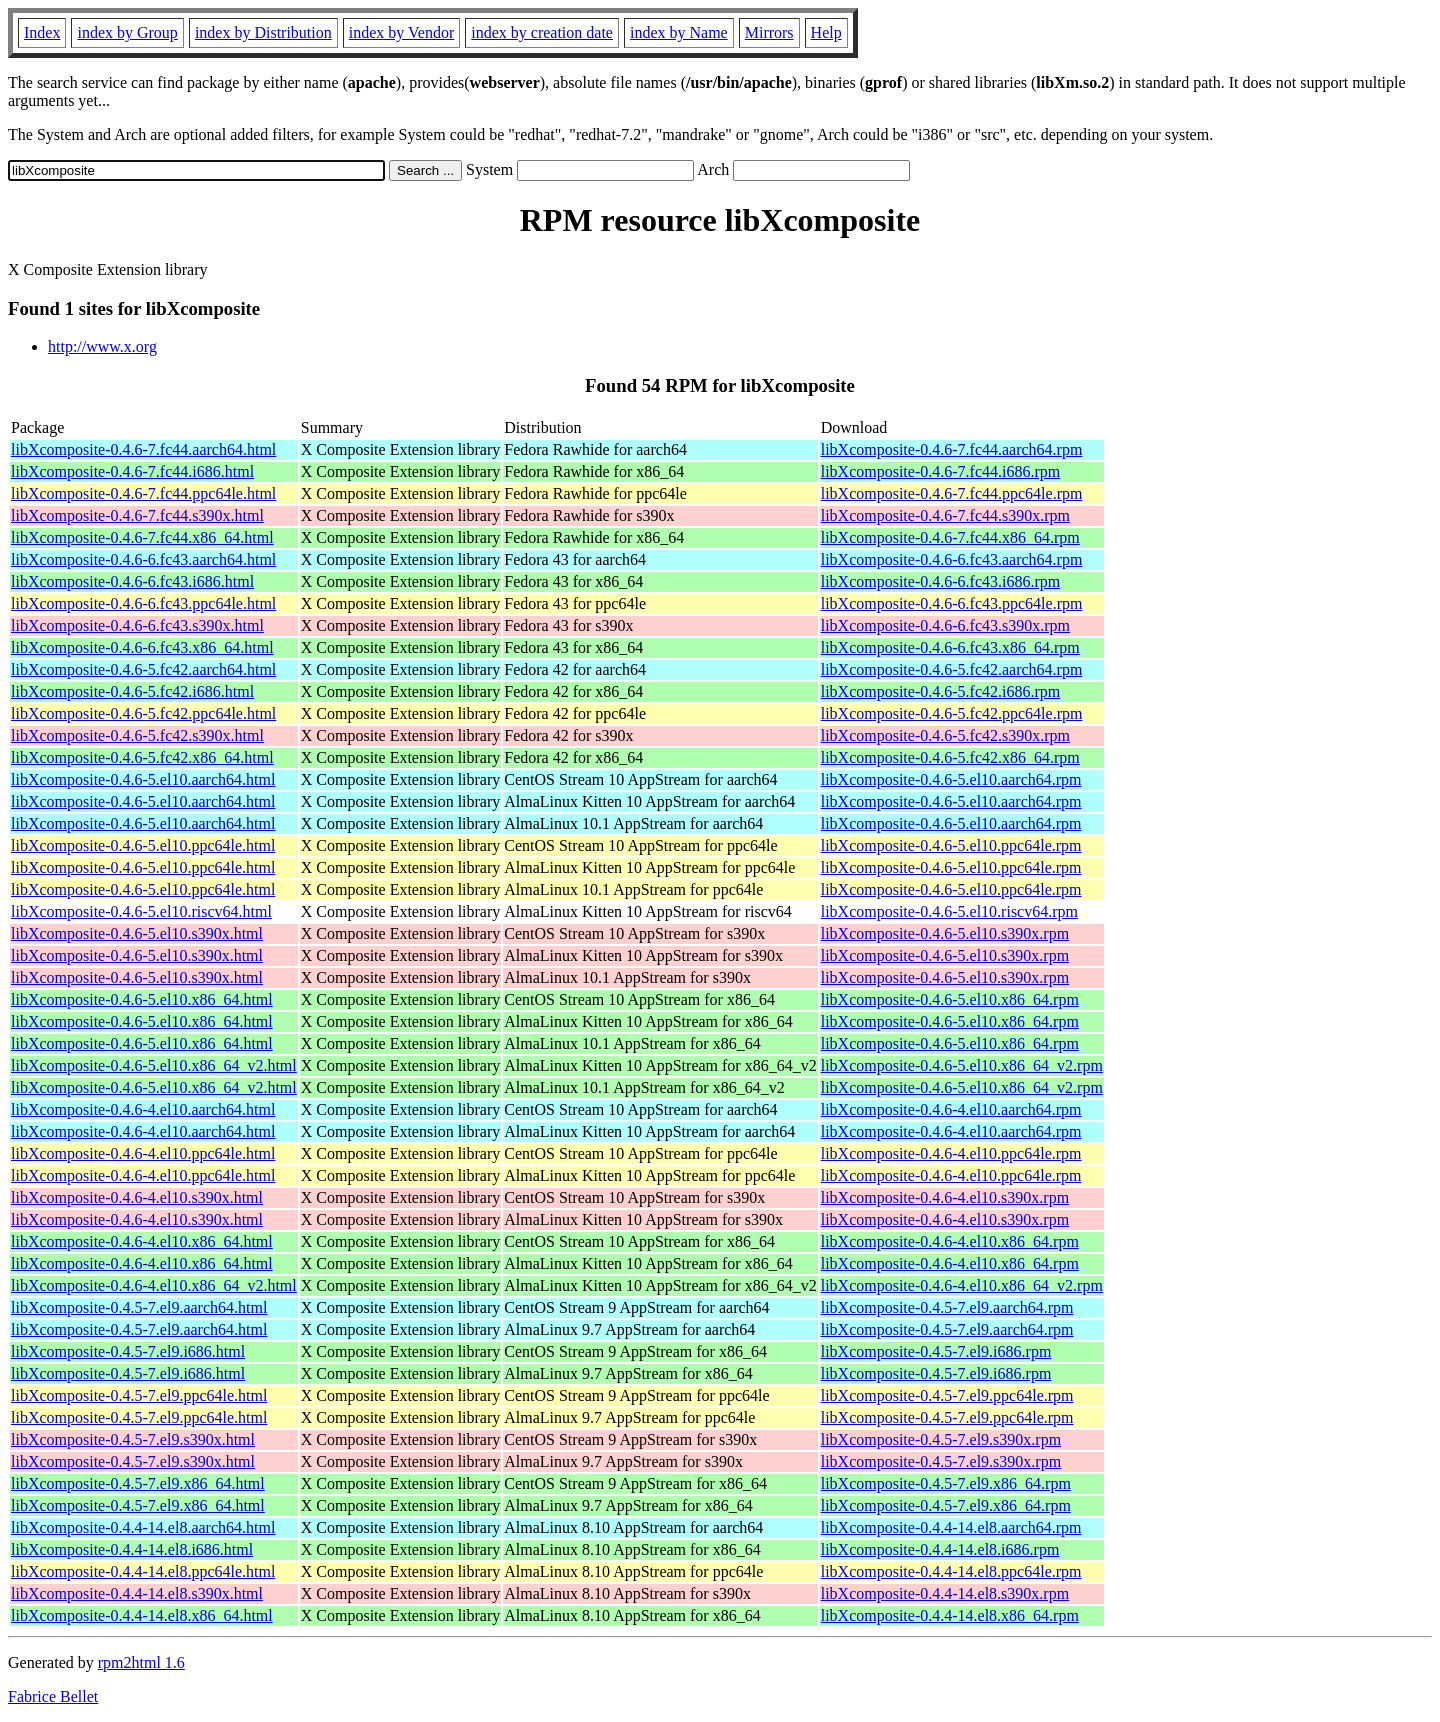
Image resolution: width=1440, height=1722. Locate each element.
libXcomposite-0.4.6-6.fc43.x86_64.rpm (950, 647)
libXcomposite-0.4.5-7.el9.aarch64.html (139, 1307)
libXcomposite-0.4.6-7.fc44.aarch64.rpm (952, 449)
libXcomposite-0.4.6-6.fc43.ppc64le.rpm (952, 603)
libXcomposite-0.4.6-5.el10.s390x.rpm (945, 933)
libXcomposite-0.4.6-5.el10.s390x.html (137, 933)
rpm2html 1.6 (141, 1662)
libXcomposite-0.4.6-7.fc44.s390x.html (137, 515)
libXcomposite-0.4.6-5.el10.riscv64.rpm (949, 911)
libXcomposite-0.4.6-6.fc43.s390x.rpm (945, 625)
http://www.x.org (102, 346)
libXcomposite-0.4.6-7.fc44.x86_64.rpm (950, 537)
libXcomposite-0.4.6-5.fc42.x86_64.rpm (950, 757)
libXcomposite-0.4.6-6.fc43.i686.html (132, 581)
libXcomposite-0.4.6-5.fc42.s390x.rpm (945, 735)
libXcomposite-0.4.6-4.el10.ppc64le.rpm (951, 1153)
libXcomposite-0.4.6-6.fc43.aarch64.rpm (952, 559)
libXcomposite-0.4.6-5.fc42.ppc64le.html (143, 713)
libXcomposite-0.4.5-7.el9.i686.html (128, 1351)
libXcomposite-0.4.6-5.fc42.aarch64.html (143, 669)
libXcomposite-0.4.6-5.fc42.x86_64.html (142, 757)
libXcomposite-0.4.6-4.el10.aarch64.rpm (951, 1109)
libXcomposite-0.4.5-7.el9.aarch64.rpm (947, 1307)
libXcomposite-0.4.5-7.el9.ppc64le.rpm (947, 1395)
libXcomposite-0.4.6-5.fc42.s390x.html (137, 735)
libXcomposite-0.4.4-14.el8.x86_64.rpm (950, 1615)
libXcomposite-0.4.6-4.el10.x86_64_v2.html (154, 1285)
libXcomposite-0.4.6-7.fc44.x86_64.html (142, 537)
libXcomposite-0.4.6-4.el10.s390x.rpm (945, 1197)
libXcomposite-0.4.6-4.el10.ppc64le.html (143, 1153)
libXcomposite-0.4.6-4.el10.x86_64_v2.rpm (962, 1285)
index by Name (679, 32)
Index (42, 32)
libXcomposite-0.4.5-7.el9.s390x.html (133, 1439)
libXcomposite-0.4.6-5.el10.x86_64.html (142, 999)
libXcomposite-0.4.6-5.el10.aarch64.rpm (951, 779)
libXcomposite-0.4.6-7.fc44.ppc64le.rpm (952, 493)
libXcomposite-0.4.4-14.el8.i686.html (132, 1549)
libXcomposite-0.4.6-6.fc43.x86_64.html (142, 647)
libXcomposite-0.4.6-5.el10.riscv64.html (141, 911)
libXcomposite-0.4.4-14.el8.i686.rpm (940, 1549)
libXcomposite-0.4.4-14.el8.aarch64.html (143, 1527)
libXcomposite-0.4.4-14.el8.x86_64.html (142, 1615)
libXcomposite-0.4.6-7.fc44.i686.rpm (941, 471)
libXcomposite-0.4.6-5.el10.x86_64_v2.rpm (962, 1065)
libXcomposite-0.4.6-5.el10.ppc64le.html (143, 845)
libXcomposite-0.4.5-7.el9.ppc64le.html (139, 1395)
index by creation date (542, 32)
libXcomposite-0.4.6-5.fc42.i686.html (132, 691)
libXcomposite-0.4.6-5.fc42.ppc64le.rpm (952, 713)
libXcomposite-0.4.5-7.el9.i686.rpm (936, 1351)
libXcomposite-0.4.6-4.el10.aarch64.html (143, 1109)
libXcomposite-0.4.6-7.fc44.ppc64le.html (143, 493)
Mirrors (769, 32)
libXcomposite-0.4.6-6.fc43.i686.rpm (941, 581)
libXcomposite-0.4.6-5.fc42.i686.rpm (941, 691)
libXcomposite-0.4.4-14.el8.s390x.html (137, 1593)
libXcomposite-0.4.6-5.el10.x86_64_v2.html (154, 1065)
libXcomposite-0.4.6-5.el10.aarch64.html (143, 779)
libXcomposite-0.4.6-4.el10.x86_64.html (142, 1241)
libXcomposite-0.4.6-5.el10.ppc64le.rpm (951, 845)
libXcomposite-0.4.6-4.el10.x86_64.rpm (950, 1241)
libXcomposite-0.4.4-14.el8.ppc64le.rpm (951, 1571)
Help (826, 32)
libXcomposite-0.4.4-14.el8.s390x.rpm (945, 1593)
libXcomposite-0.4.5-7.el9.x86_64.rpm (946, 1483)
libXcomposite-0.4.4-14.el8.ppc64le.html (143, 1571)
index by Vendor (401, 32)
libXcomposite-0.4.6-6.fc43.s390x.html (137, 625)
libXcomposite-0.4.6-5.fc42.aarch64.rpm (952, 669)
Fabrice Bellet (53, 1696)
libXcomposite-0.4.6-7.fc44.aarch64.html (143, 449)
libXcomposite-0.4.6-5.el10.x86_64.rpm (950, 999)
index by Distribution (263, 32)
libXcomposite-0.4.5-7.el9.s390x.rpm (941, 1439)
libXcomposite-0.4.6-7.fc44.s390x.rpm (945, 515)
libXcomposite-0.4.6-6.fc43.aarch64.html (143, 559)
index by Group (127, 32)
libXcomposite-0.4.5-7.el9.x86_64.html (138, 1483)
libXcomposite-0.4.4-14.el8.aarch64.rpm (951, 1527)
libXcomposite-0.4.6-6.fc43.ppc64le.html (143, 603)
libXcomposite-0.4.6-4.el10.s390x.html (137, 1197)
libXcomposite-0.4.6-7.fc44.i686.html (132, 471)
